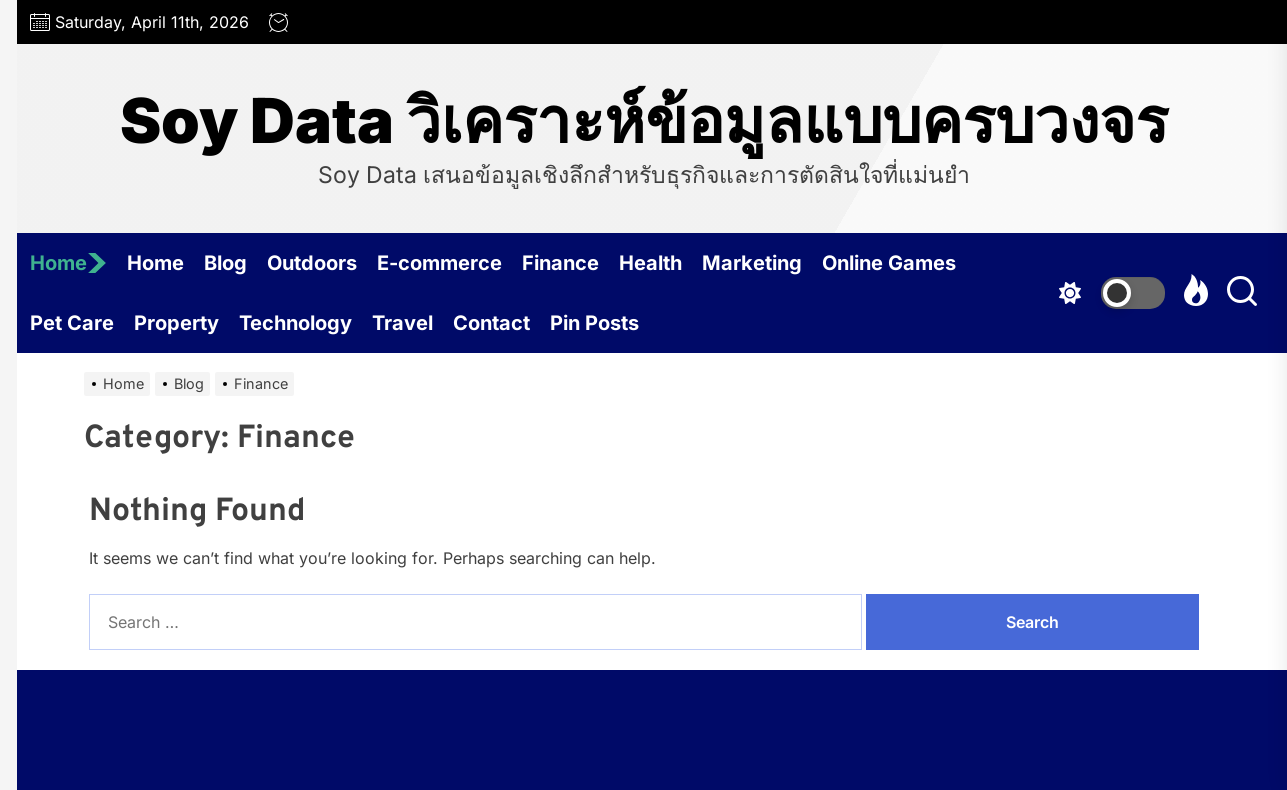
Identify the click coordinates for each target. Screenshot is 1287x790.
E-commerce (439, 263)
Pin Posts (594, 323)
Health (650, 263)
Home (68, 263)
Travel (402, 323)
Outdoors (312, 263)
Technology (295, 323)
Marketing (752, 263)
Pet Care (72, 323)
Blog (225, 263)
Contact (491, 323)
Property (176, 323)
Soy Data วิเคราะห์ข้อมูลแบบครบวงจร (644, 121)
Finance (560, 263)
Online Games (889, 263)
